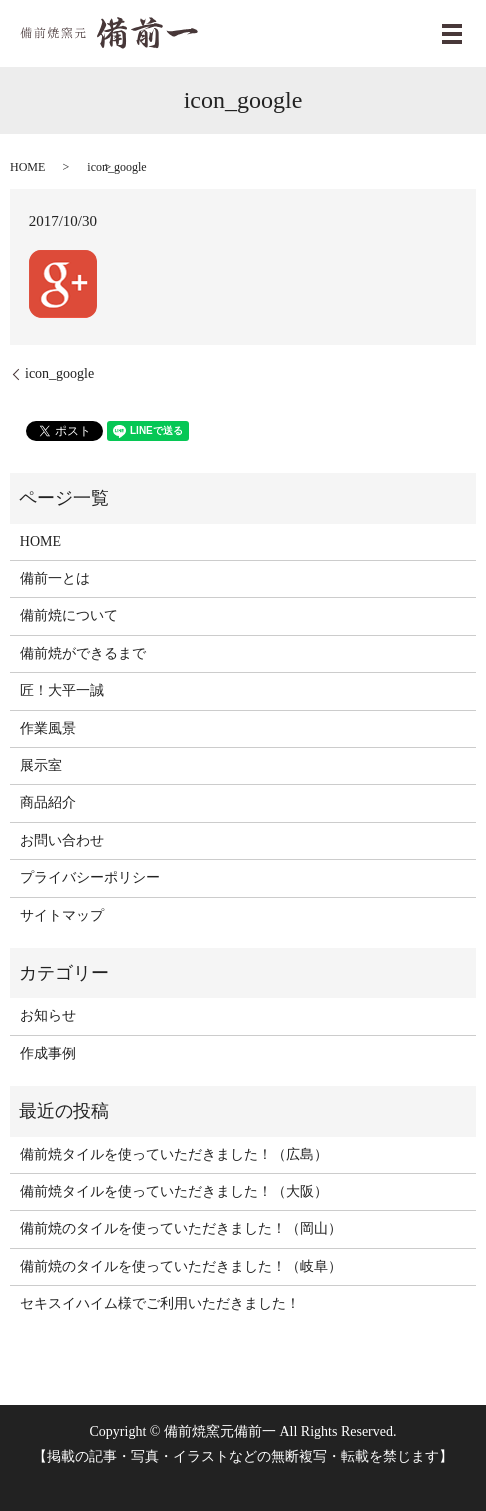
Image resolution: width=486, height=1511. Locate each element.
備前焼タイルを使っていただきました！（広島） (174, 1154)
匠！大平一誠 (62, 690)
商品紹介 (48, 802)
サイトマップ (62, 915)
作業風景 (48, 728)
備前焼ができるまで (83, 653)
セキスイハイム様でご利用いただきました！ (160, 1303)
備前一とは (55, 578)
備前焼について (69, 615)
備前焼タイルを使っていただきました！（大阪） (174, 1191)
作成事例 (48, 1053)
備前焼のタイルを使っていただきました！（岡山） (181, 1228)
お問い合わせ (62, 840)
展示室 (41, 765)
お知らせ (48, 1015)
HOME (27, 167)
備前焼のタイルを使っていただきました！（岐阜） (181, 1266)
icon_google (59, 373)
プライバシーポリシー (90, 877)
